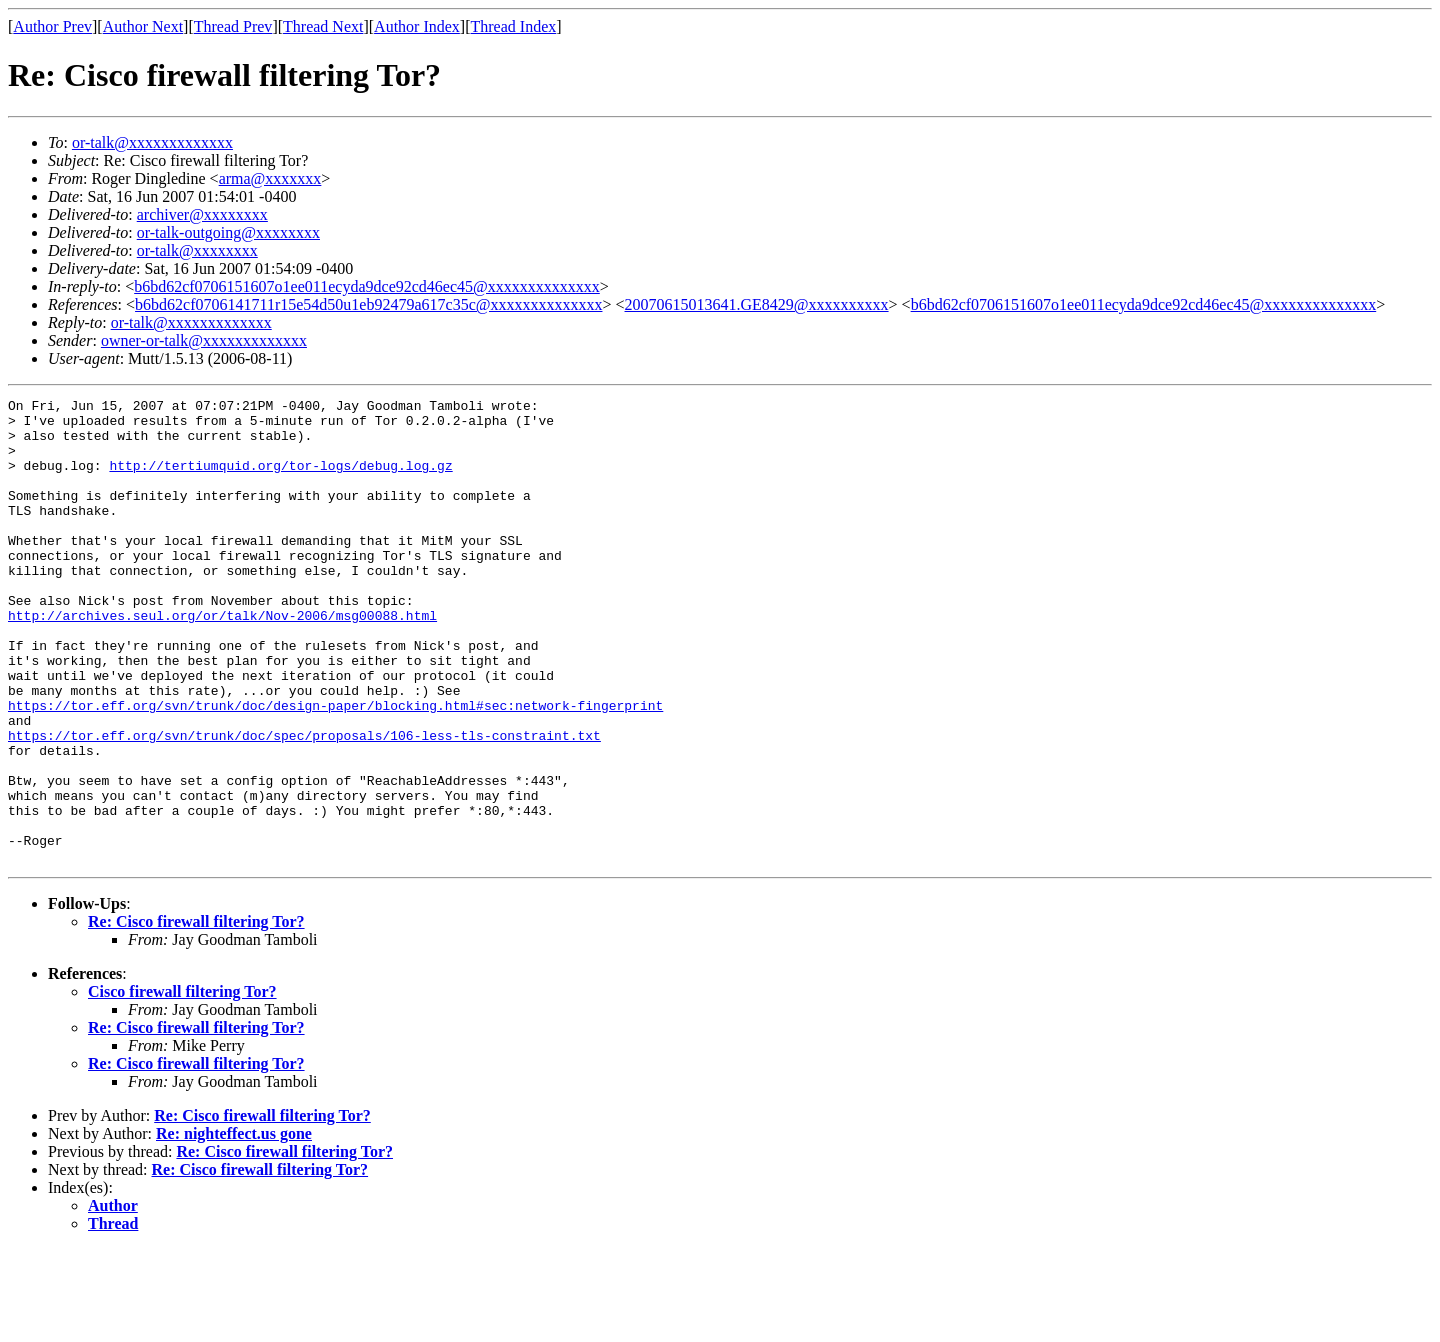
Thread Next (323, 26)
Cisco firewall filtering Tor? (182, 1084)
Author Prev (52, 26)
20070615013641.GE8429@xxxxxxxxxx (757, 304)
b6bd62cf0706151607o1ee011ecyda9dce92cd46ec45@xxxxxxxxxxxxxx (367, 286)
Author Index (417, 26)
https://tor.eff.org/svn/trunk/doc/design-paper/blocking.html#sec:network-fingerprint (335, 768)
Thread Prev (233, 26)
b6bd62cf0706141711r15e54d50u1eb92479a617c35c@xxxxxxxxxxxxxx (368, 304)
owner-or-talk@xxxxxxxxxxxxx (204, 340)
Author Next (143, 26)
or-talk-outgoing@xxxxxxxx (228, 232)
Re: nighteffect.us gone (234, 1226)
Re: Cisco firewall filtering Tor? (196, 1014)
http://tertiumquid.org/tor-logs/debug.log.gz (280, 480)
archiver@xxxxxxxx (202, 214)
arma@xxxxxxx (270, 178)
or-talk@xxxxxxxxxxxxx (152, 142)
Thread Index (514, 26)
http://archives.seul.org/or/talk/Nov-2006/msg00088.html (222, 660)
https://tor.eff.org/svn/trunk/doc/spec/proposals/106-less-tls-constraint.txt (304, 804)
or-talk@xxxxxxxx (197, 250)
